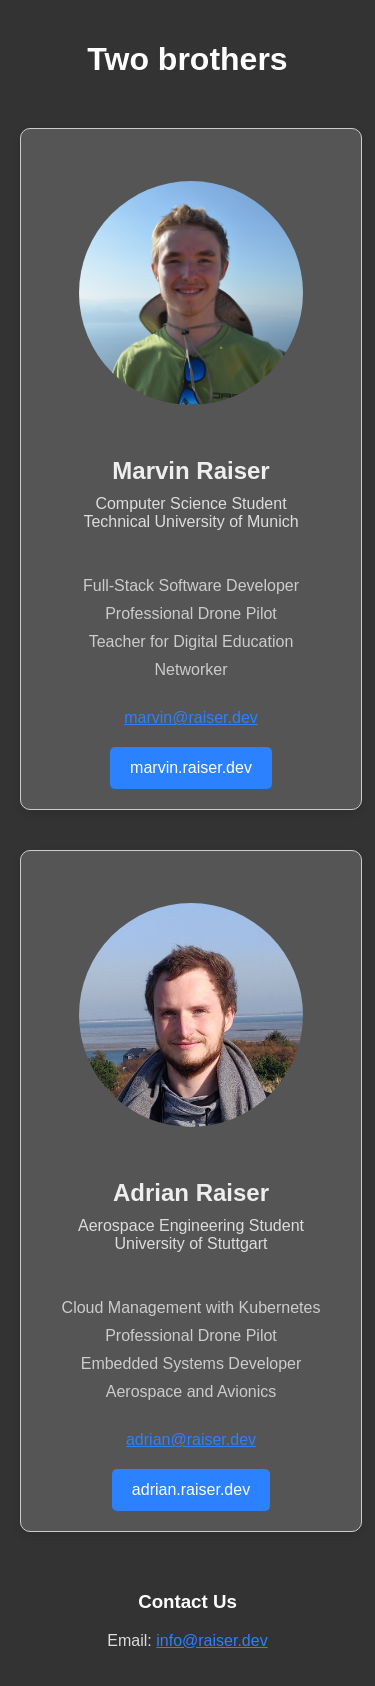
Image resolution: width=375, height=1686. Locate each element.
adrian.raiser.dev (191, 1489)
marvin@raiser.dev (191, 717)
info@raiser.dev (211, 1640)
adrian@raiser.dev (191, 1439)
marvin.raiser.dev (191, 767)
